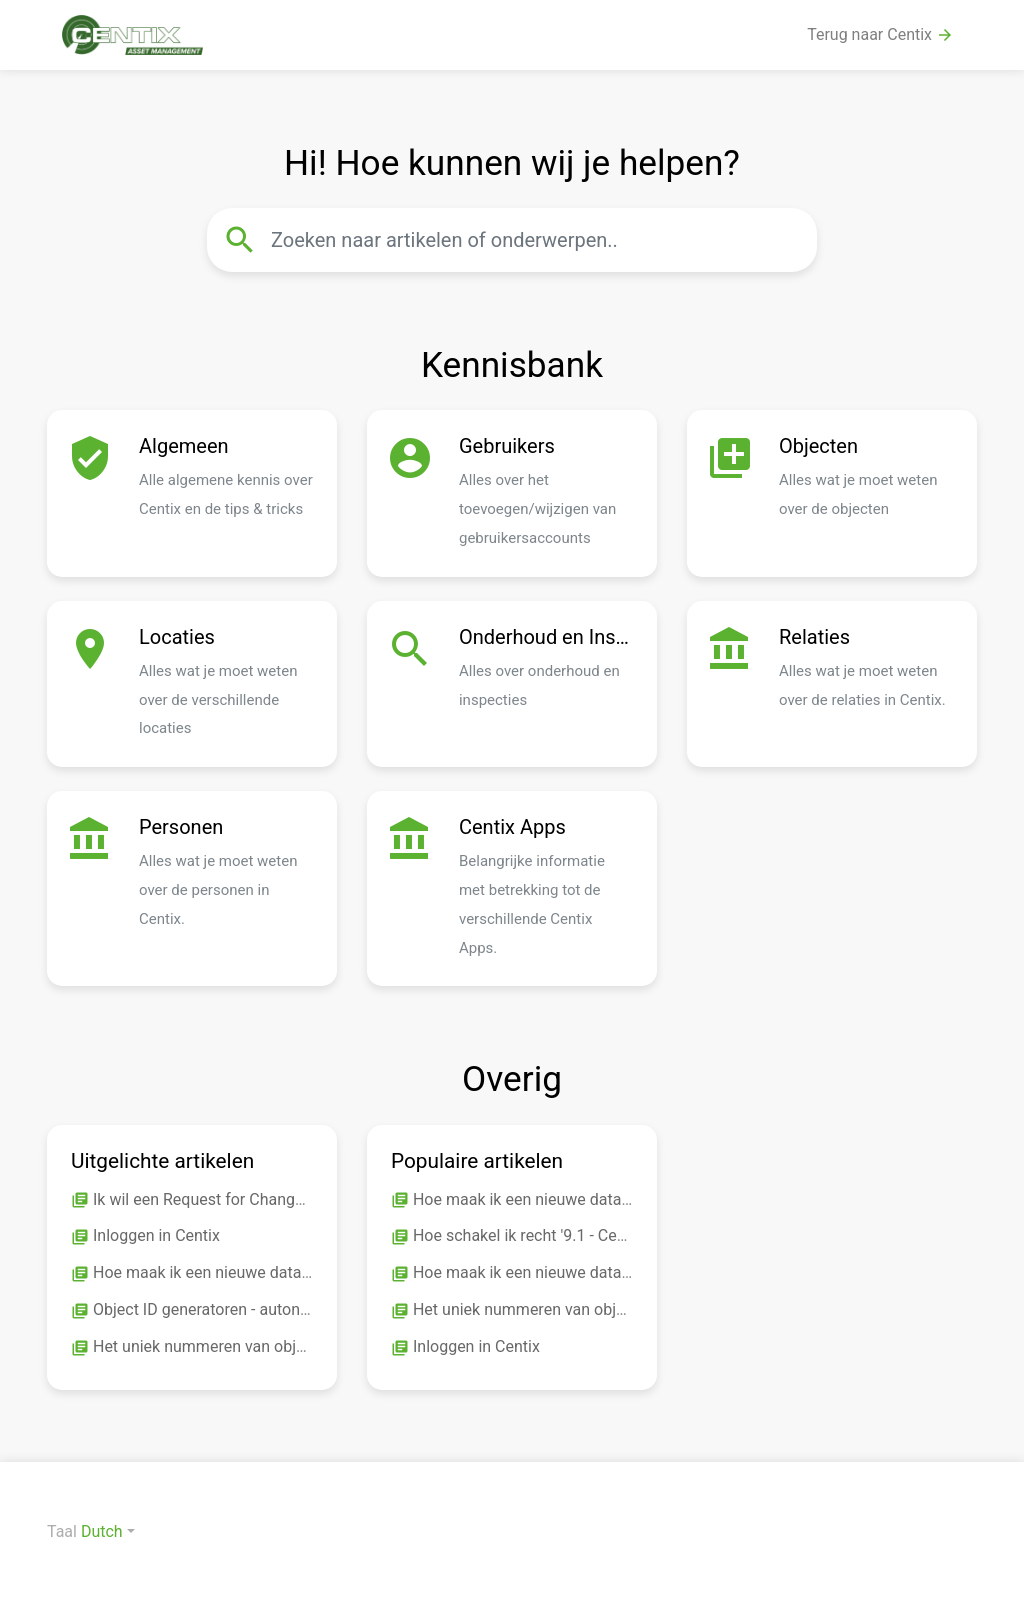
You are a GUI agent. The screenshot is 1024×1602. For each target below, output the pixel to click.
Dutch (102, 1531)
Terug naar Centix (880, 35)
